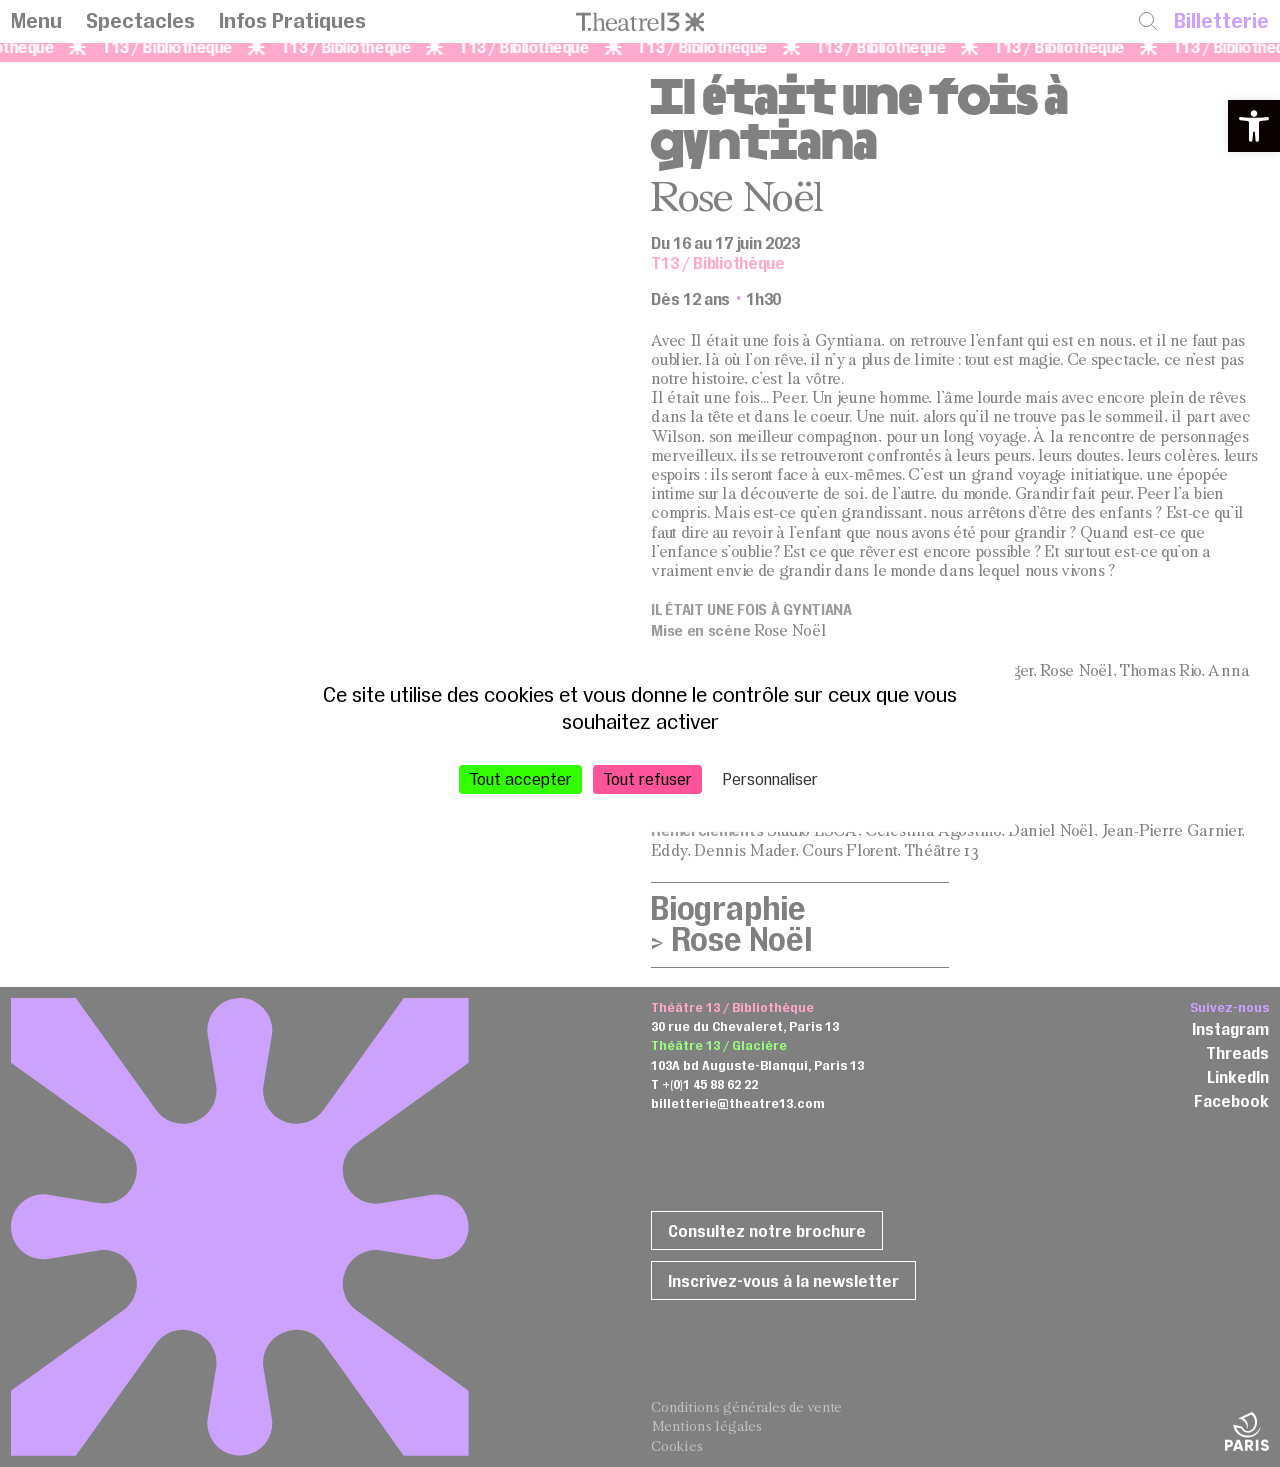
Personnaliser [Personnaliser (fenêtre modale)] (770, 778)
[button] (1254, 126)
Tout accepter (520, 778)
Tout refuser (647, 778)
